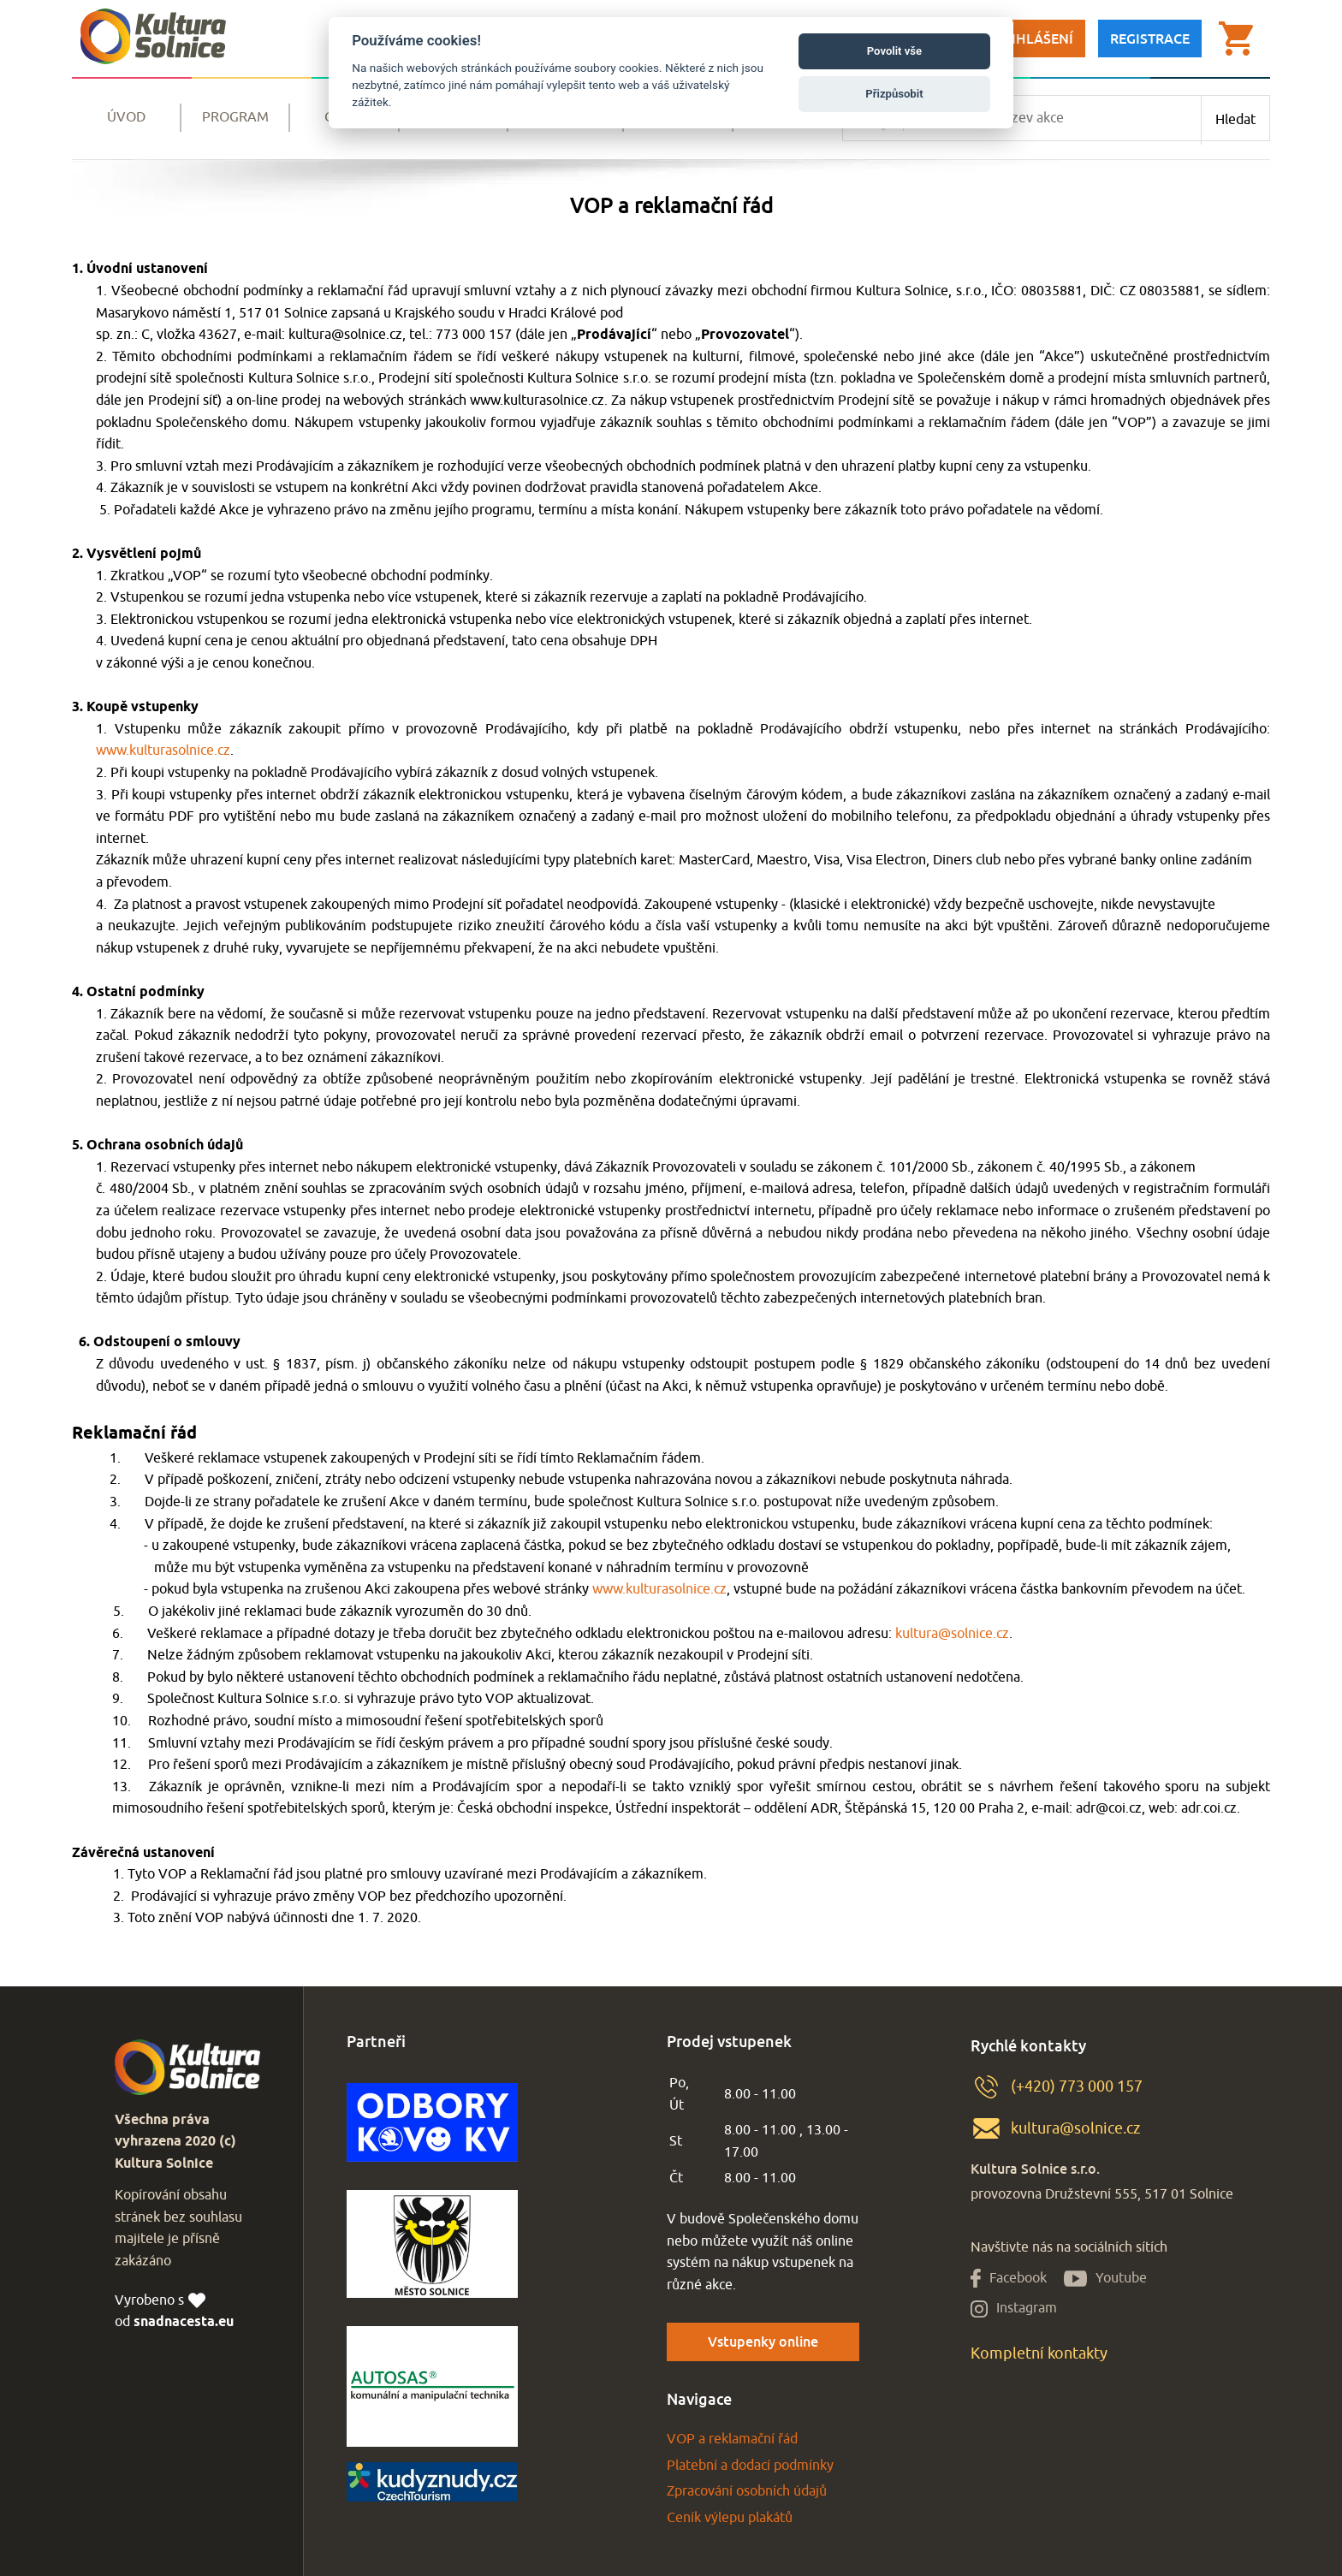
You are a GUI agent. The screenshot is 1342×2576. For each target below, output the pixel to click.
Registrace (1150, 38)
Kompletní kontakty (1039, 2353)
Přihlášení (1034, 38)
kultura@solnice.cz (952, 1633)
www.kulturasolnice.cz (163, 750)
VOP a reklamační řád (732, 2439)
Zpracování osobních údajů (747, 2491)
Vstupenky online (763, 2341)
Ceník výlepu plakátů (730, 2517)
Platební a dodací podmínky (750, 2465)
